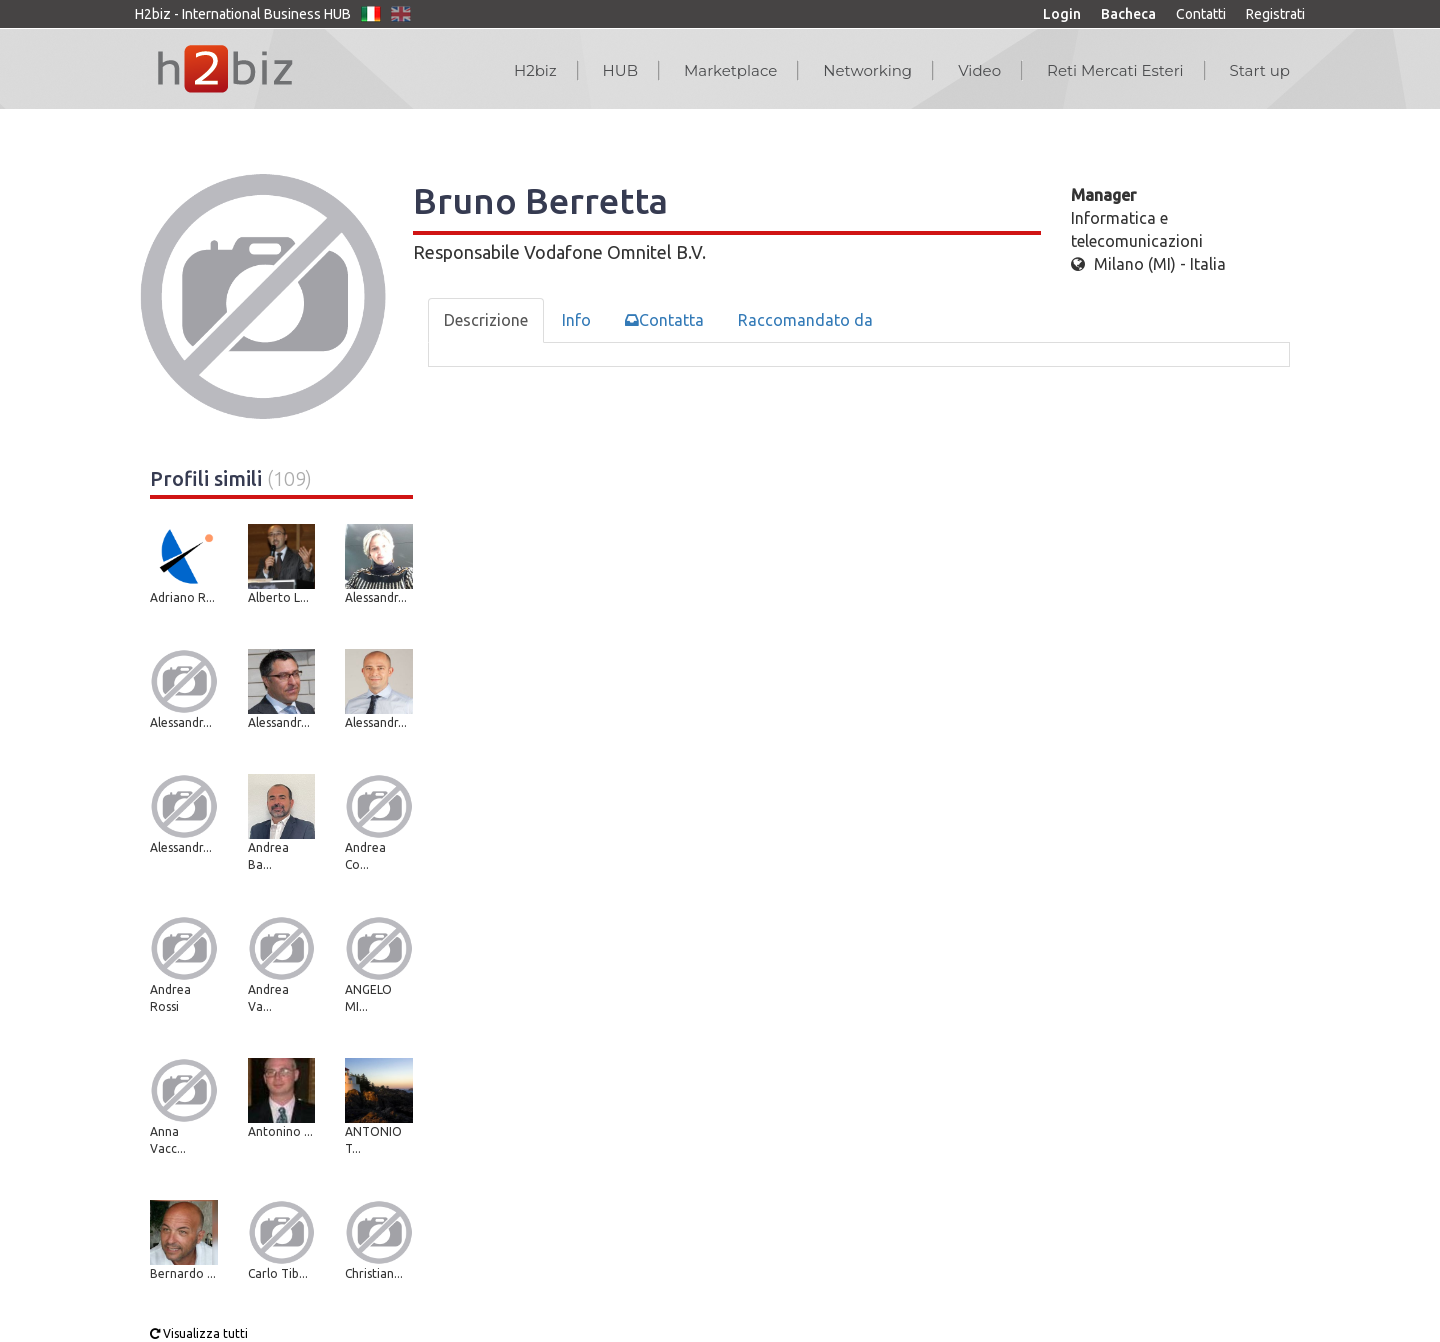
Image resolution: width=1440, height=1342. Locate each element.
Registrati (1275, 14)
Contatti (1201, 14)
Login (1062, 14)
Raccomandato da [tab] (805, 320)
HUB (620, 70)
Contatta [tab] (664, 320)
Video (979, 70)
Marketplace (730, 70)
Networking (867, 70)
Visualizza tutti (199, 1333)
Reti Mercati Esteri (1115, 70)
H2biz (535, 70)
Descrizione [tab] (486, 320)
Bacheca (1128, 14)
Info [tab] (576, 320)
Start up (1260, 70)
